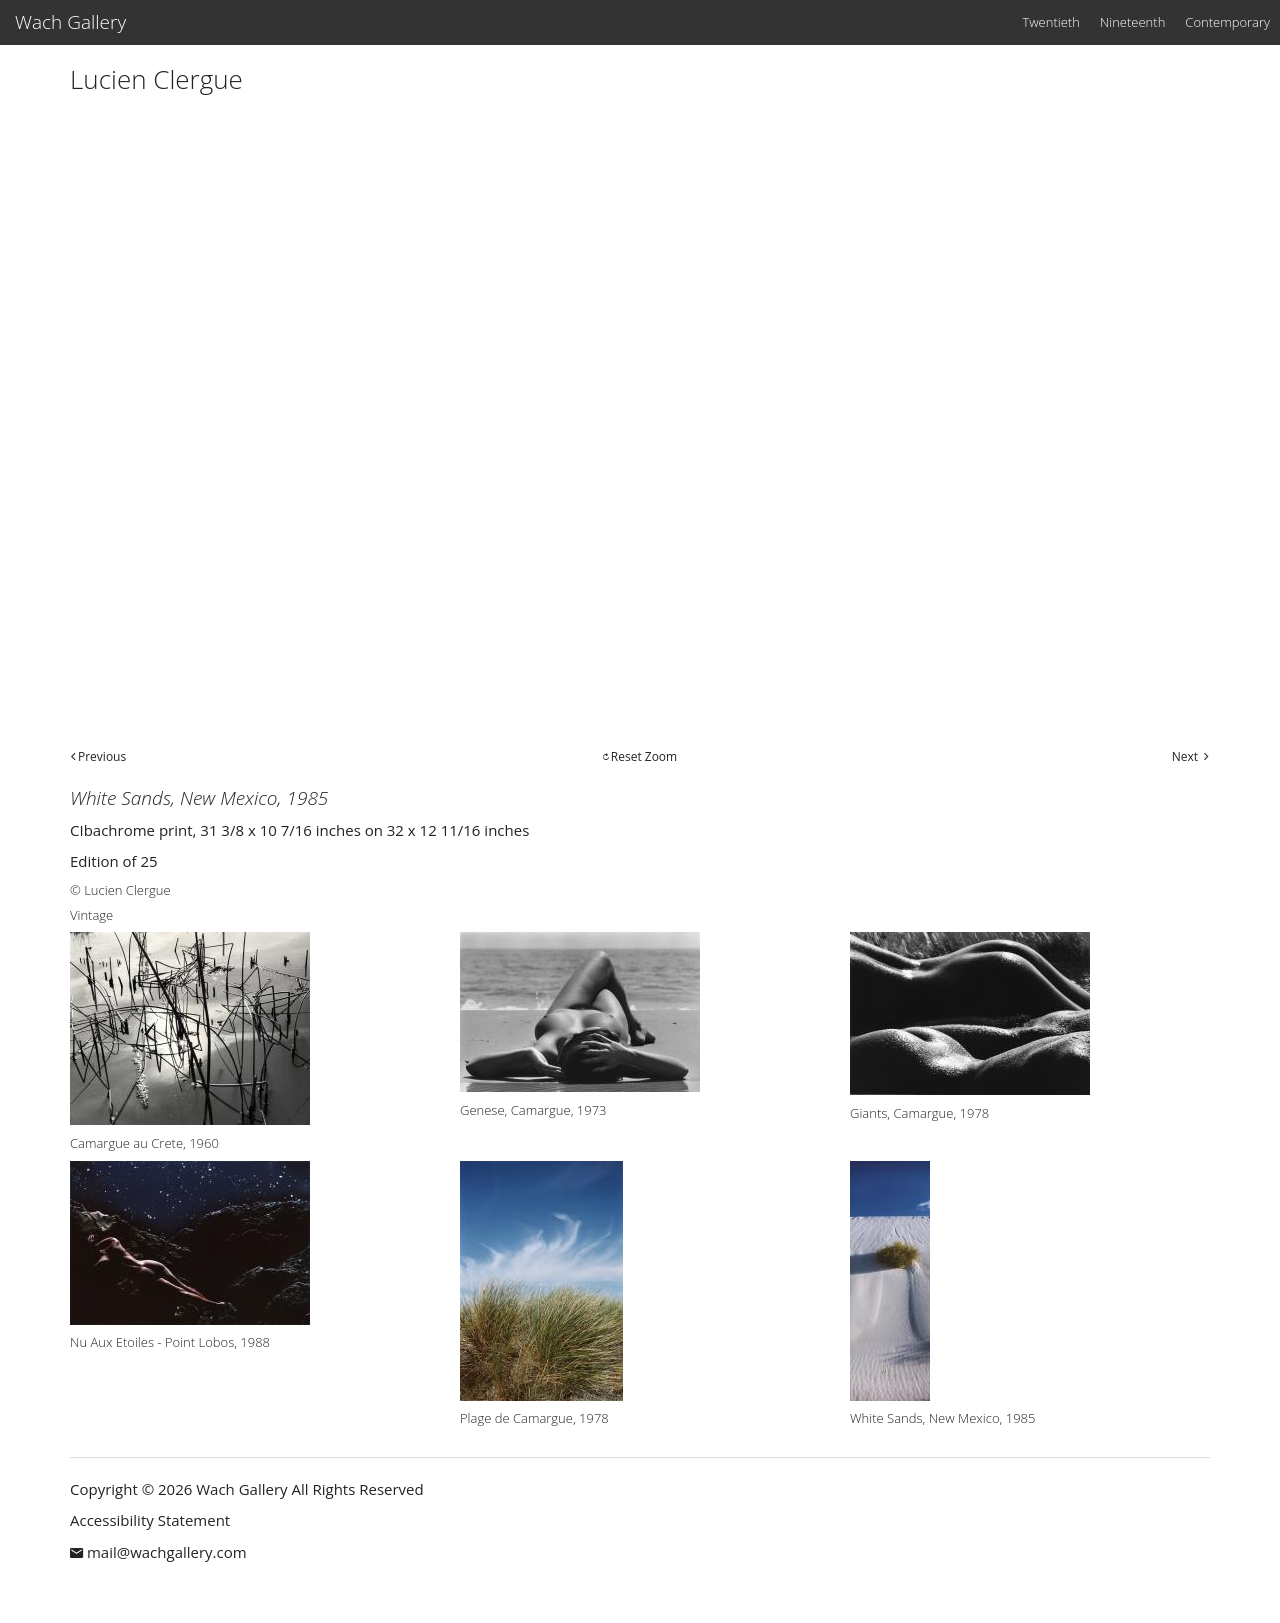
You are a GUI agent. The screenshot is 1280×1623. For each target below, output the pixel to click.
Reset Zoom (644, 756)
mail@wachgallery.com (167, 1552)
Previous (102, 756)
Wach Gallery (70, 22)
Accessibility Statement (150, 1520)
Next (1185, 756)
